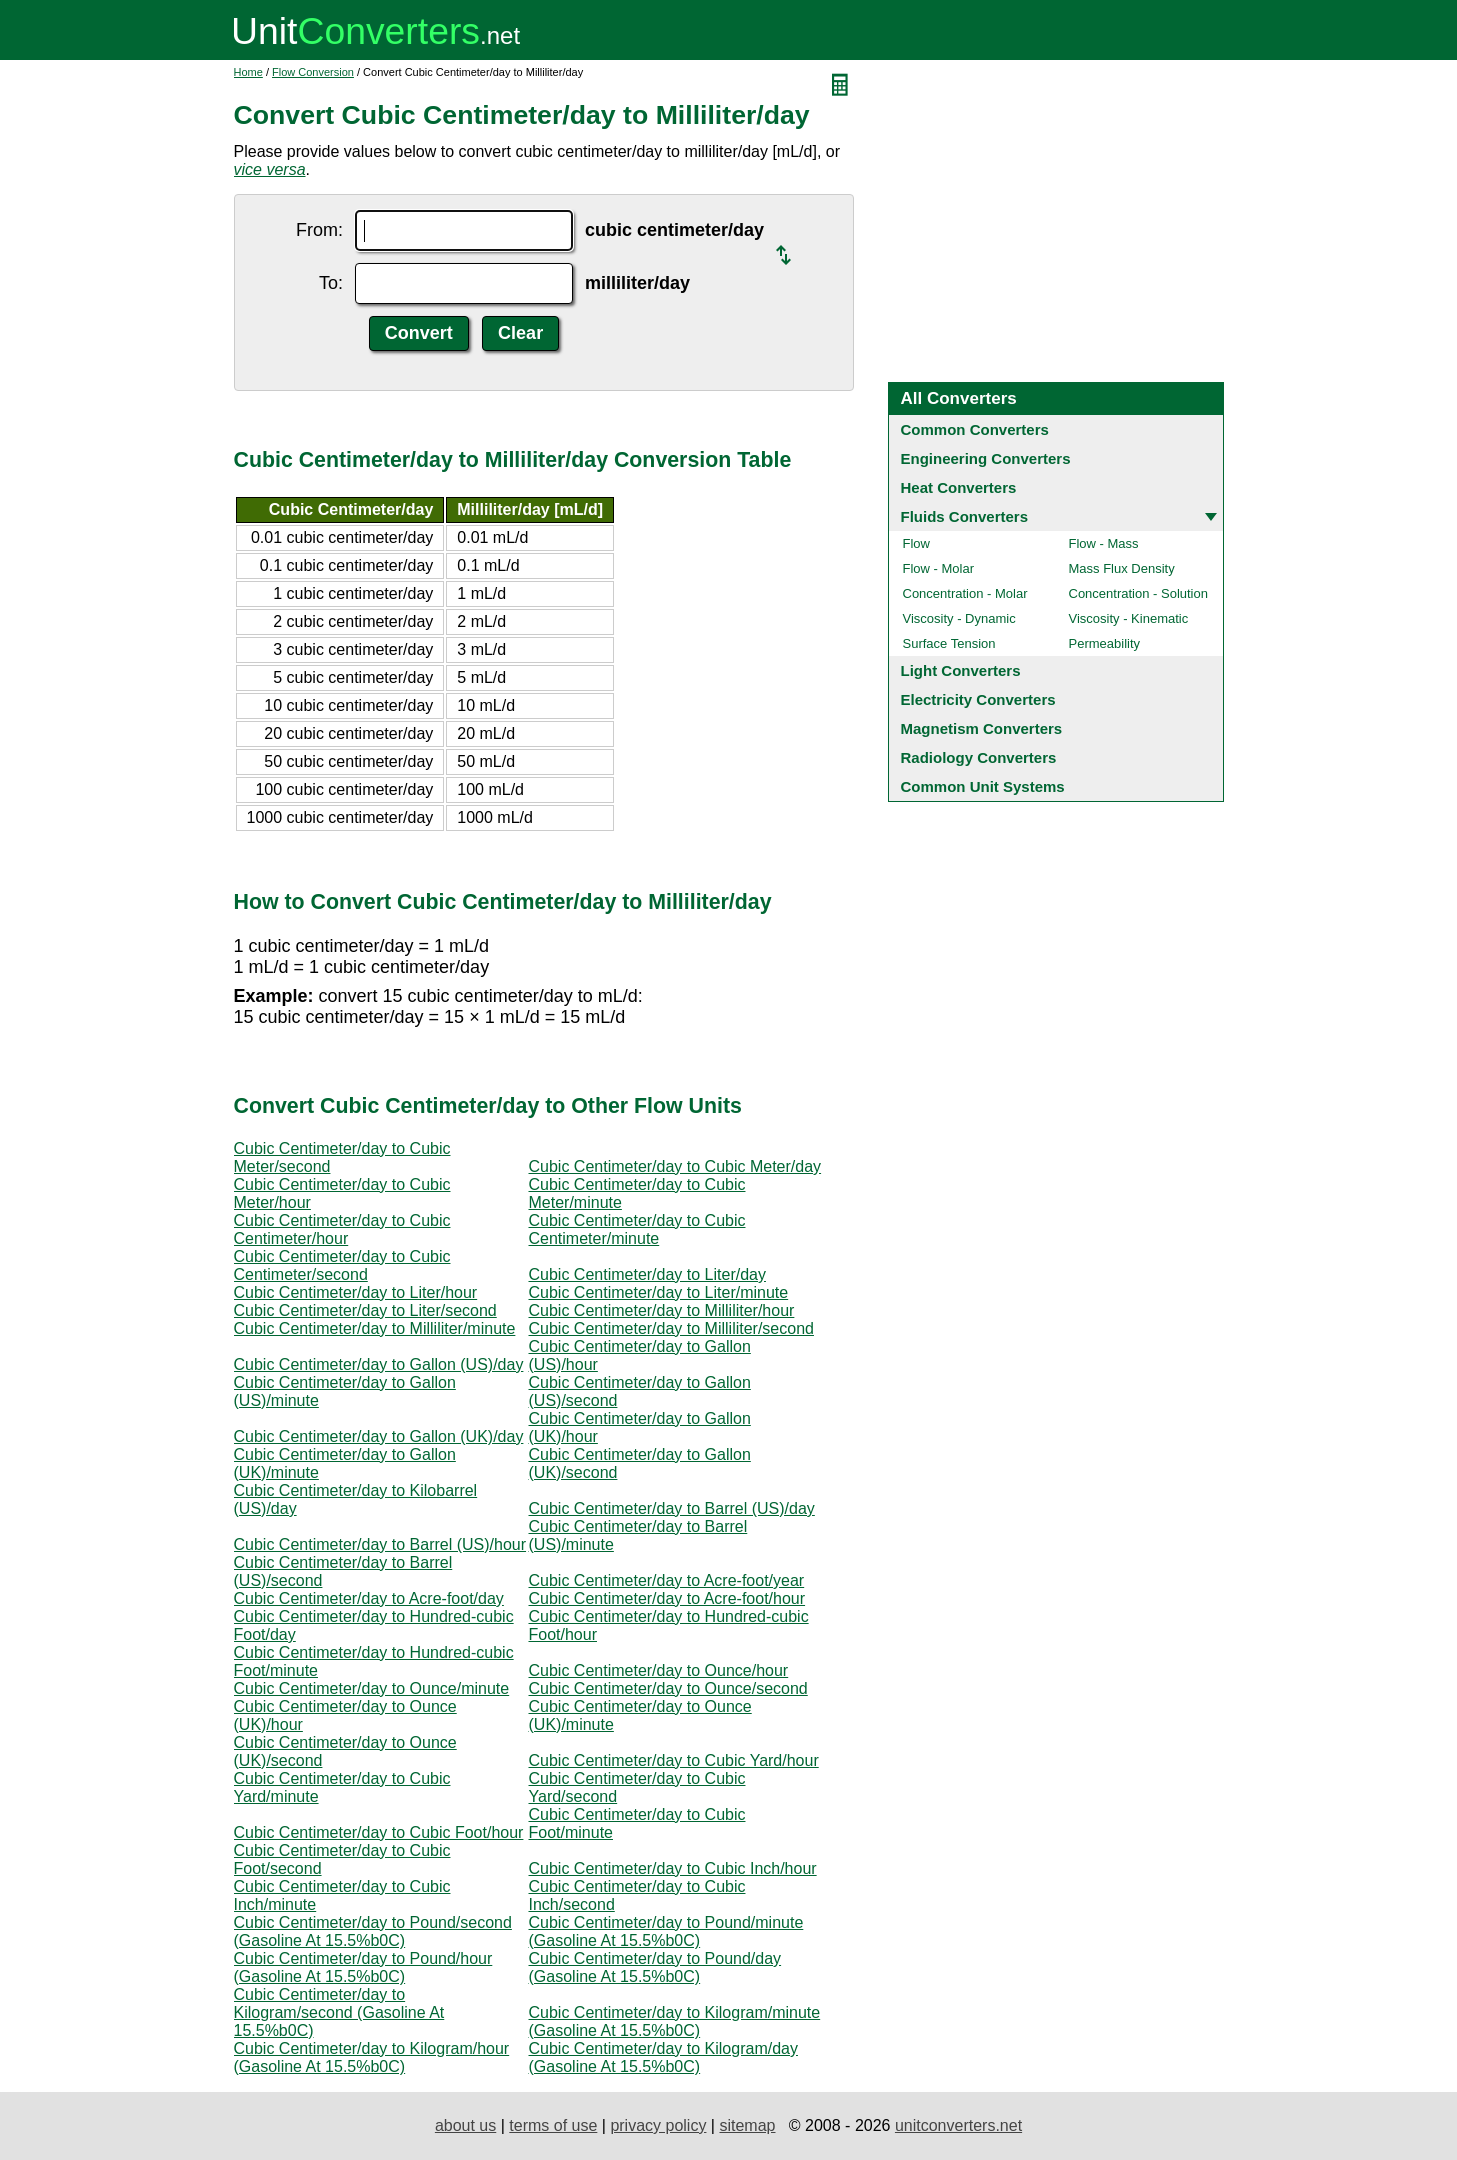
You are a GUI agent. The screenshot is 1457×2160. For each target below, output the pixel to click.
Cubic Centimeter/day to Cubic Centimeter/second (342, 1265)
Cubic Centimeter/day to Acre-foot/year (667, 1580)
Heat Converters (959, 487)
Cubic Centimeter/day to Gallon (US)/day (379, 1364)
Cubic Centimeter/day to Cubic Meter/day (675, 1166)
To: (331, 283)
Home (248, 72)
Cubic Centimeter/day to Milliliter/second (671, 1328)
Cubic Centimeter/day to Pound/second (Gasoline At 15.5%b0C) (373, 1931)
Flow (916, 543)
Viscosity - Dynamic (959, 618)
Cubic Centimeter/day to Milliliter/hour (662, 1310)
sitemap (747, 2125)
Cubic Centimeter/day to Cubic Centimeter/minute (637, 1229)
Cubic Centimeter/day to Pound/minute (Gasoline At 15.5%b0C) (666, 1931)
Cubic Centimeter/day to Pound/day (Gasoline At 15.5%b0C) (655, 1967)
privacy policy (658, 2125)
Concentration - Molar (965, 593)
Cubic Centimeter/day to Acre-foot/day (369, 1598)
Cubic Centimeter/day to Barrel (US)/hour (380, 1544)
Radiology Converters (979, 757)
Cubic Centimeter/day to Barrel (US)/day (672, 1508)
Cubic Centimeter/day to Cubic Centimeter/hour (342, 1229)
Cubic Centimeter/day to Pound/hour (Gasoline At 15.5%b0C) (363, 1967)
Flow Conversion (313, 72)
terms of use (553, 2125)
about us (465, 2125)
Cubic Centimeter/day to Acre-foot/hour (667, 1598)
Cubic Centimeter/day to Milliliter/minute (375, 1328)
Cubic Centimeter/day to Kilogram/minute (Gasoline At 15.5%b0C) (675, 2021)
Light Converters (961, 670)
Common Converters (975, 429)
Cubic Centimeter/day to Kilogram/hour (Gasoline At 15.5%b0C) (372, 2057)
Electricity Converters (978, 699)
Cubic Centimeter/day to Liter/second (365, 1310)
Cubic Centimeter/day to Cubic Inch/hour (673, 1868)
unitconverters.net (958, 2125)
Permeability (1105, 643)
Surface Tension (949, 643)
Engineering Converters (986, 458)
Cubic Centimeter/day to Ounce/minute (372, 1688)
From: (319, 230)
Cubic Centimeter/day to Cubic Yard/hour (674, 1760)
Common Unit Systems (983, 786)
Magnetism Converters (982, 728)
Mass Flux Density (1122, 568)
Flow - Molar (939, 568)
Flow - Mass (1104, 543)
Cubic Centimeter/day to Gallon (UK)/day (379, 1436)
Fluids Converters (965, 516)
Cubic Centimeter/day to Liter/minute (659, 1292)
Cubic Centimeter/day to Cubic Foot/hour (379, 1832)
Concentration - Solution (1138, 593)
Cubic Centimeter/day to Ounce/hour (659, 1670)
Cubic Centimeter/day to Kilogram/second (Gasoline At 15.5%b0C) (339, 2012)
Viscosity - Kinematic (1129, 618)
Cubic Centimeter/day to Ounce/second (668, 1688)
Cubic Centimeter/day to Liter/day (647, 1274)
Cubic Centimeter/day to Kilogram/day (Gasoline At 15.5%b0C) (663, 2057)
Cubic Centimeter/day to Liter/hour (356, 1292)
